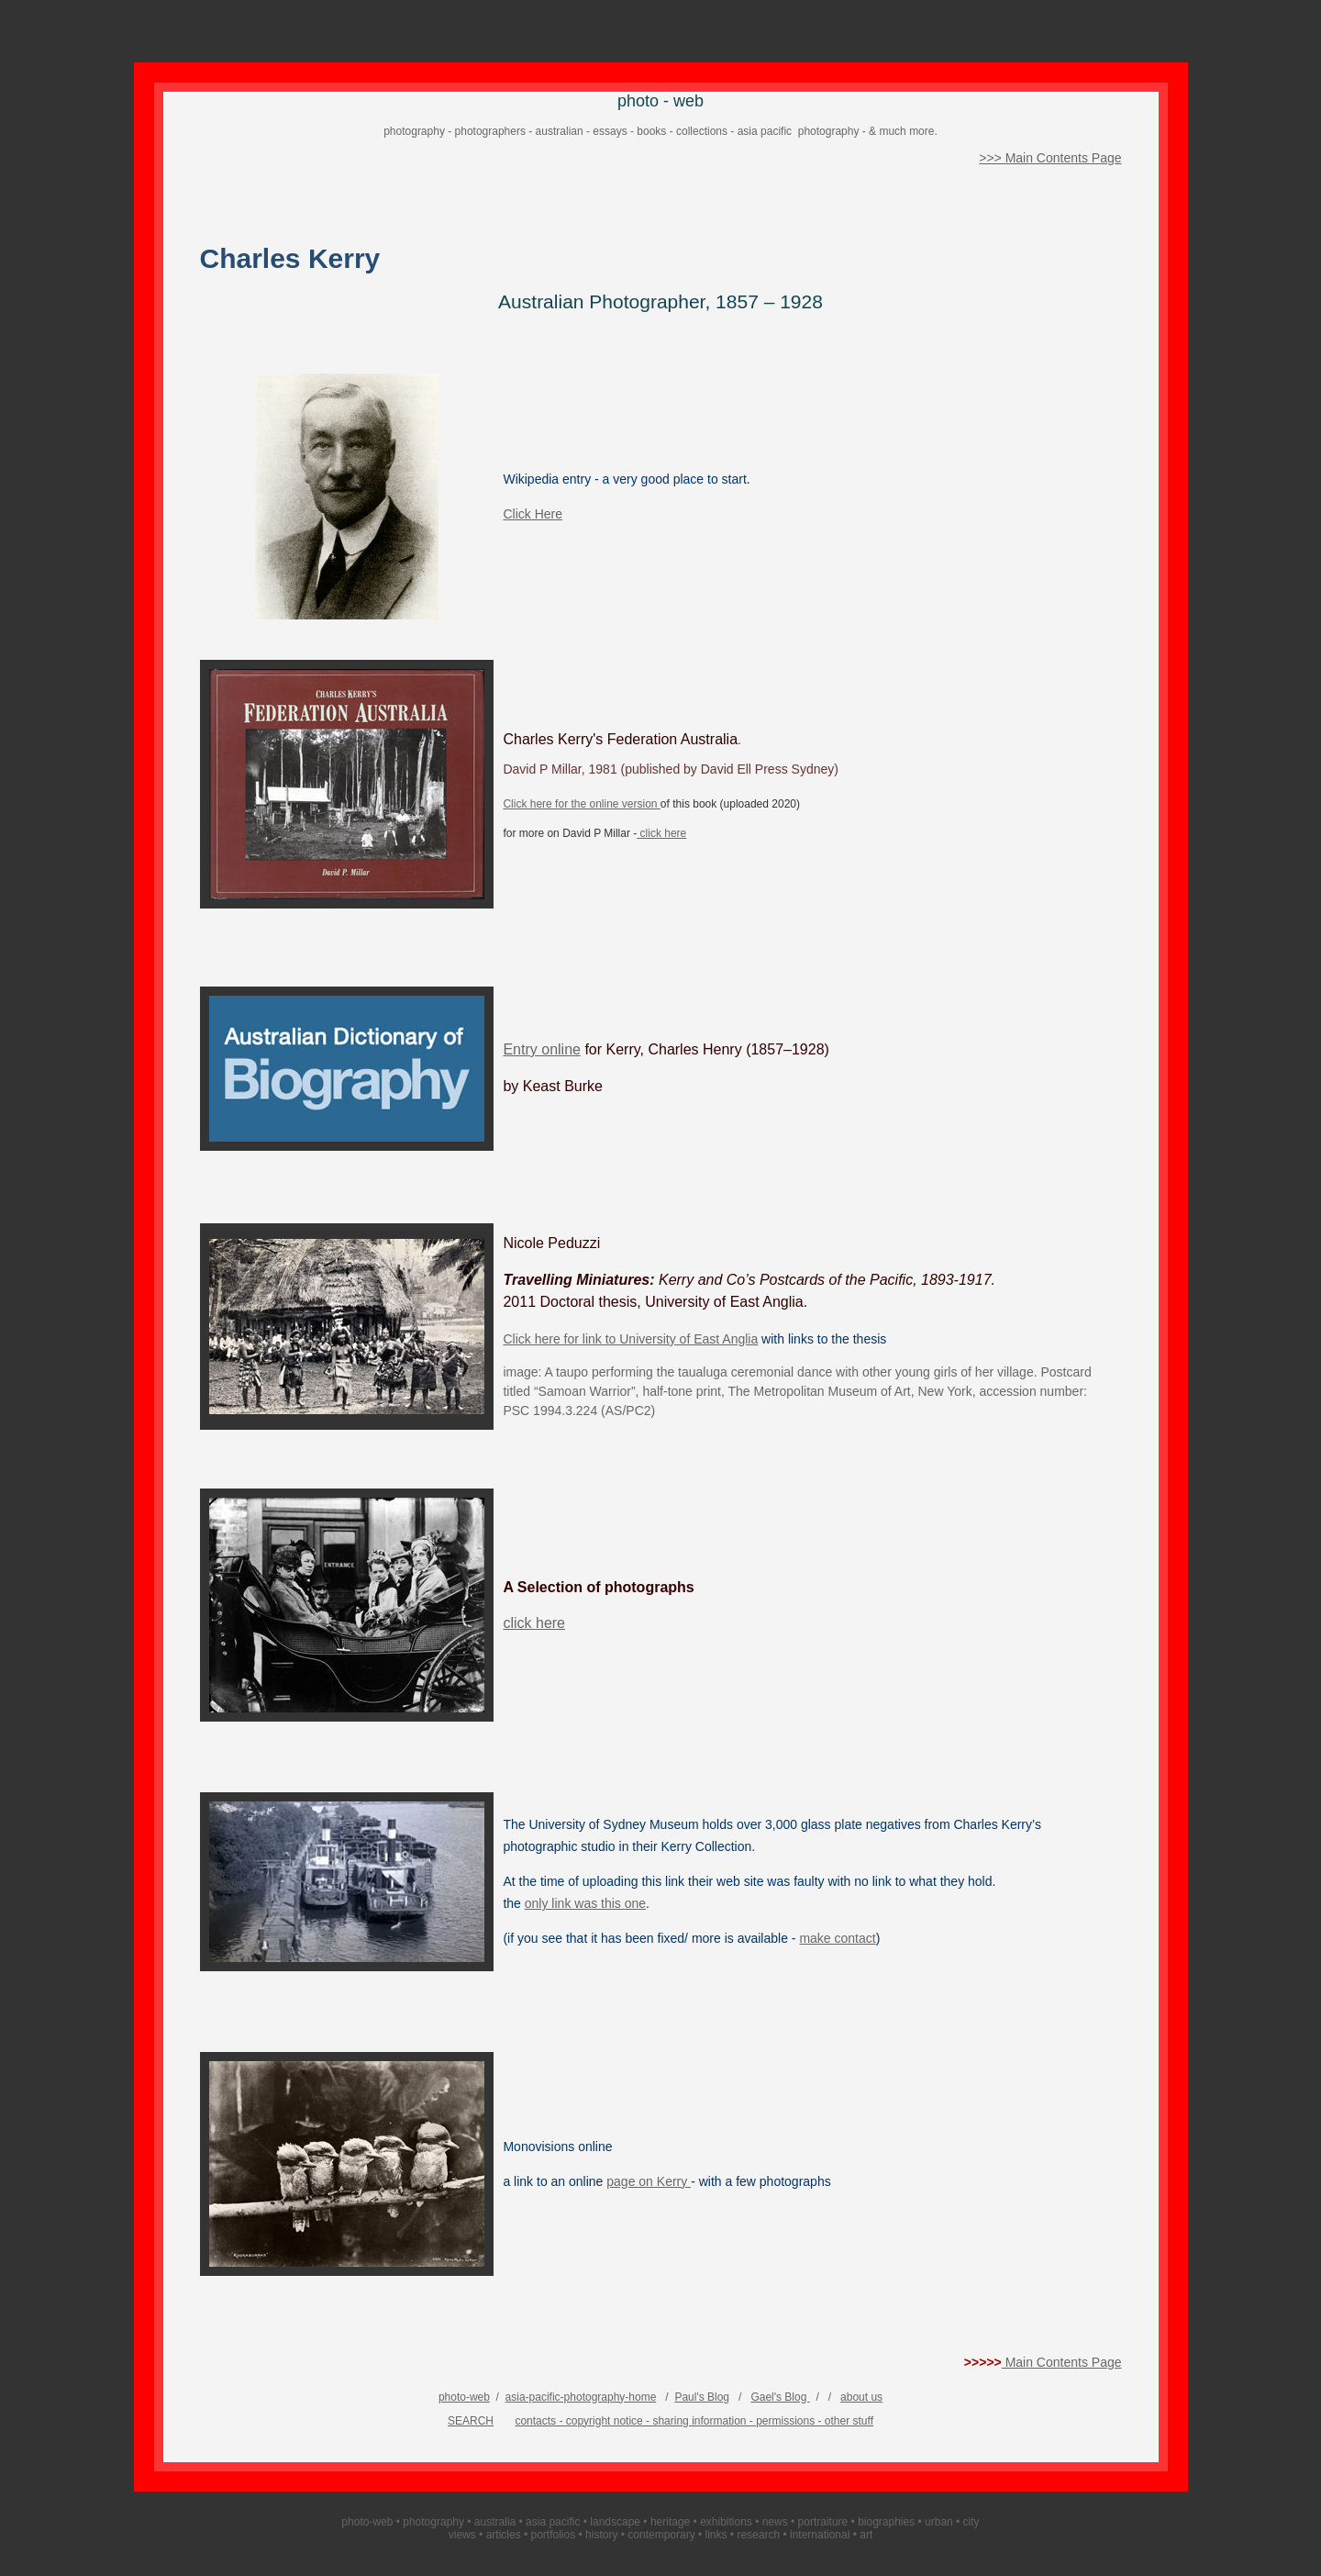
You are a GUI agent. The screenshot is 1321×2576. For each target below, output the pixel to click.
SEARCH (471, 2420)
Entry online (542, 1049)
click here (661, 833)
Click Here (532, 514)
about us (861, 2397)
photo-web (464, 2397)
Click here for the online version (581, 803)
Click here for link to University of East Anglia (630, 1339)
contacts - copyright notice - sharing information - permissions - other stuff (694, 2420)
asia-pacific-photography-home (581, 2397)
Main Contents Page (1062, 2362)
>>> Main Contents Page (1050, 158)
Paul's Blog (701, 2397)
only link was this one (585, 1903)
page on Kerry (648, 2181)
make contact (837, 1938)
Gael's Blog (779, 2397)
